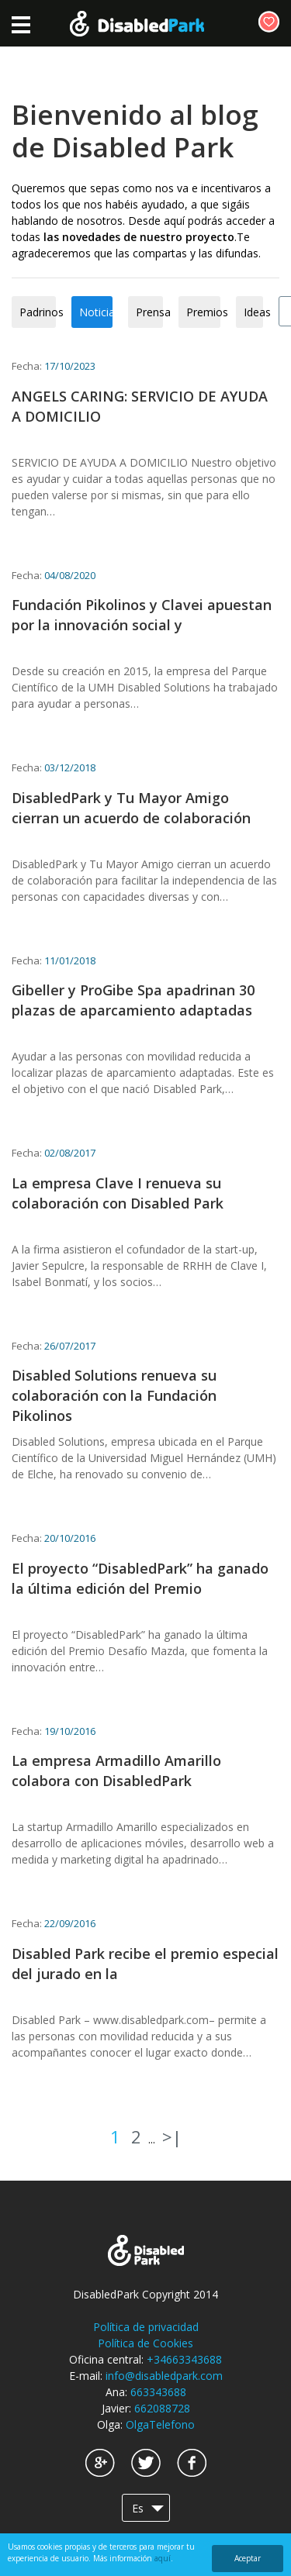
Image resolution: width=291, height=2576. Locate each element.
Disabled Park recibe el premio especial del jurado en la (145, 1963)
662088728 (162, 2408)
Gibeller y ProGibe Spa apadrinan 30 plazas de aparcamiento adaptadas (133, 1000)
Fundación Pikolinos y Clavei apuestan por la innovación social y (142, 614)
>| (172, 2136)
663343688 (158, 2392)
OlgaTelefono (160, 2424)
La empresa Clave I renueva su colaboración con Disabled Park (117, 1193)
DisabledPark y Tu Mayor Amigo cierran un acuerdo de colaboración (131, 807)
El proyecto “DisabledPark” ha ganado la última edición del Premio (140, 1578)
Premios (203, 312)
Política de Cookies (145, 2343)
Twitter (146, 2463)
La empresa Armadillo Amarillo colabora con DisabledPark (116, 1770)
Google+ (100, 2463)
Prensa (149, 312)
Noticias (96, 312)
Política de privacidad (146, 2326)
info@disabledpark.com (164, 2375)
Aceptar (247, 2558)
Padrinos (37, 312)
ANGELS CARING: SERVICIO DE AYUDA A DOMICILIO (140, 406)
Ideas (253, 312)
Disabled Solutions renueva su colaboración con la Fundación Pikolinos (114, 1395)
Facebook (191, 2463)
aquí (162, 2558)
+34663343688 (184, 2359)
